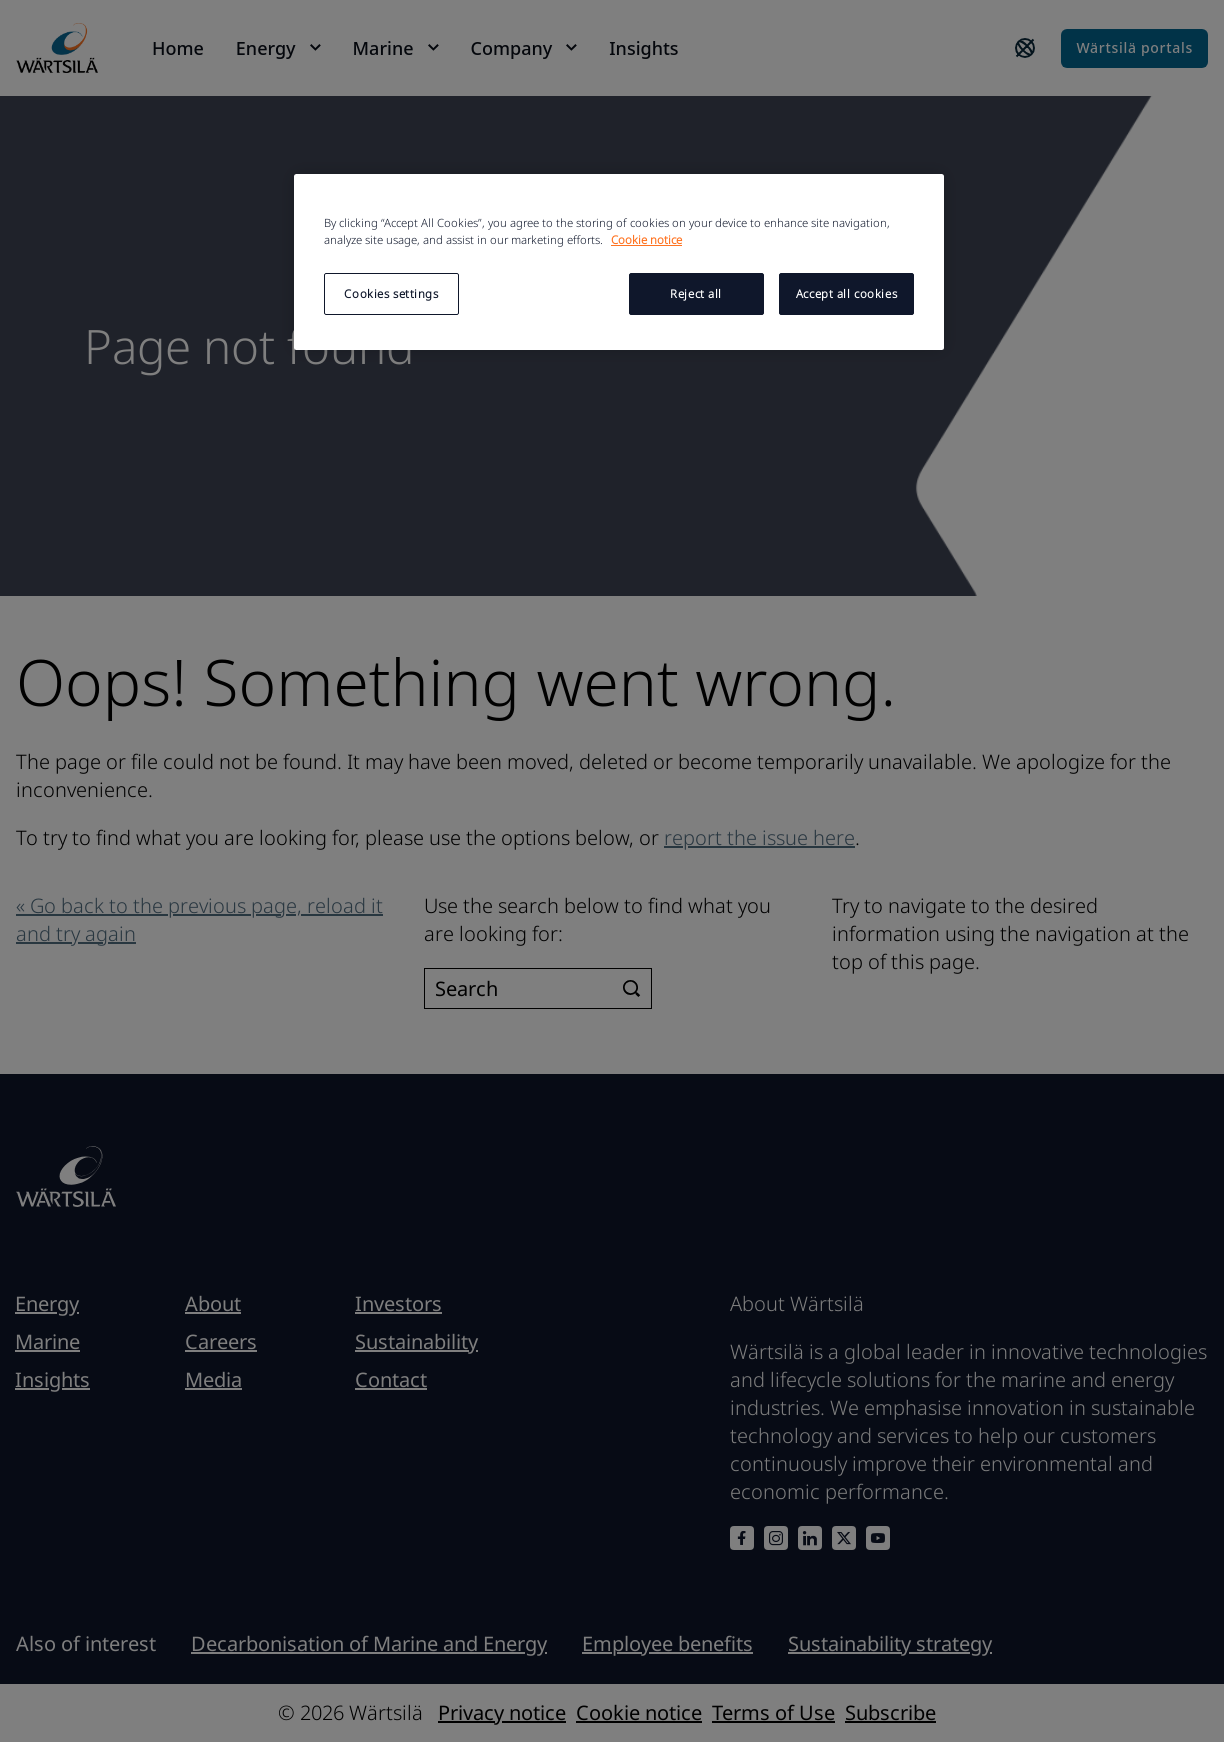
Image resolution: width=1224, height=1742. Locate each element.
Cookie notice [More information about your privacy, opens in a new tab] (646, 239)
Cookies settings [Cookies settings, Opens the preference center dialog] (391, 293)
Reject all (696, 293)
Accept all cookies (846, 293)
